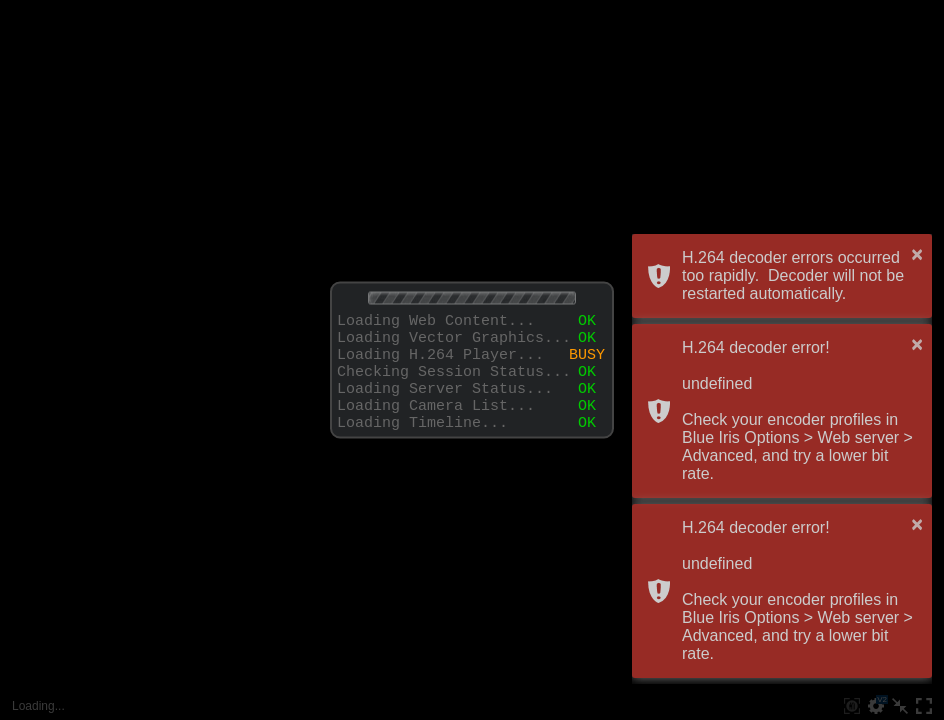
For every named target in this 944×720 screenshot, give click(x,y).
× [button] (917, 254)
